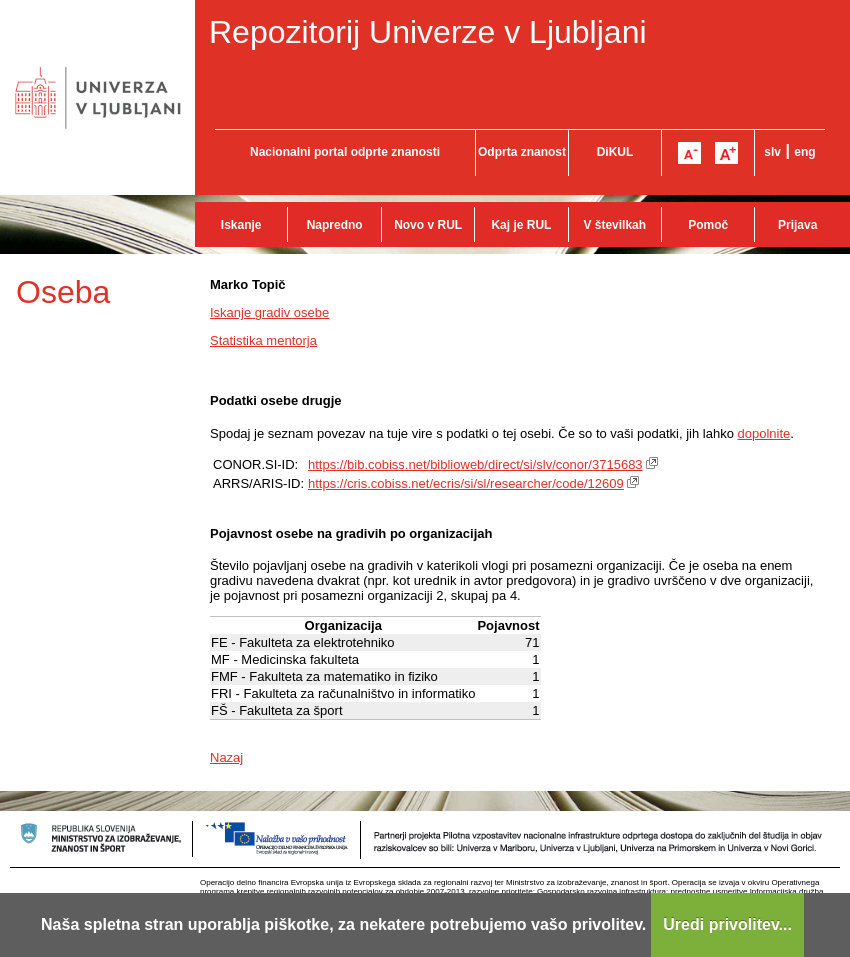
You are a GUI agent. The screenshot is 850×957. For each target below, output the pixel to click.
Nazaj (226, 757)
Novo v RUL (428, 225)
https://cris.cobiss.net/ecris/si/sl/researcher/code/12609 (466, 483)
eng (804, 152)
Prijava (797, 225)
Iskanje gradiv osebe (269, 312)
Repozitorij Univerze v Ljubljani (428, 32)
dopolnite (764, 433)
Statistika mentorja (263, 340)
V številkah (614, 225)
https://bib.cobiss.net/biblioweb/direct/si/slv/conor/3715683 (475, 464)
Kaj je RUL (521, 225)
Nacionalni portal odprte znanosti (345, 152)
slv (772, 152)
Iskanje (241, 225)
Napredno (335, 225)
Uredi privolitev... (727, 924)
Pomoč (708, 225)
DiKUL (615, 152)
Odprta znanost (522, 152)
